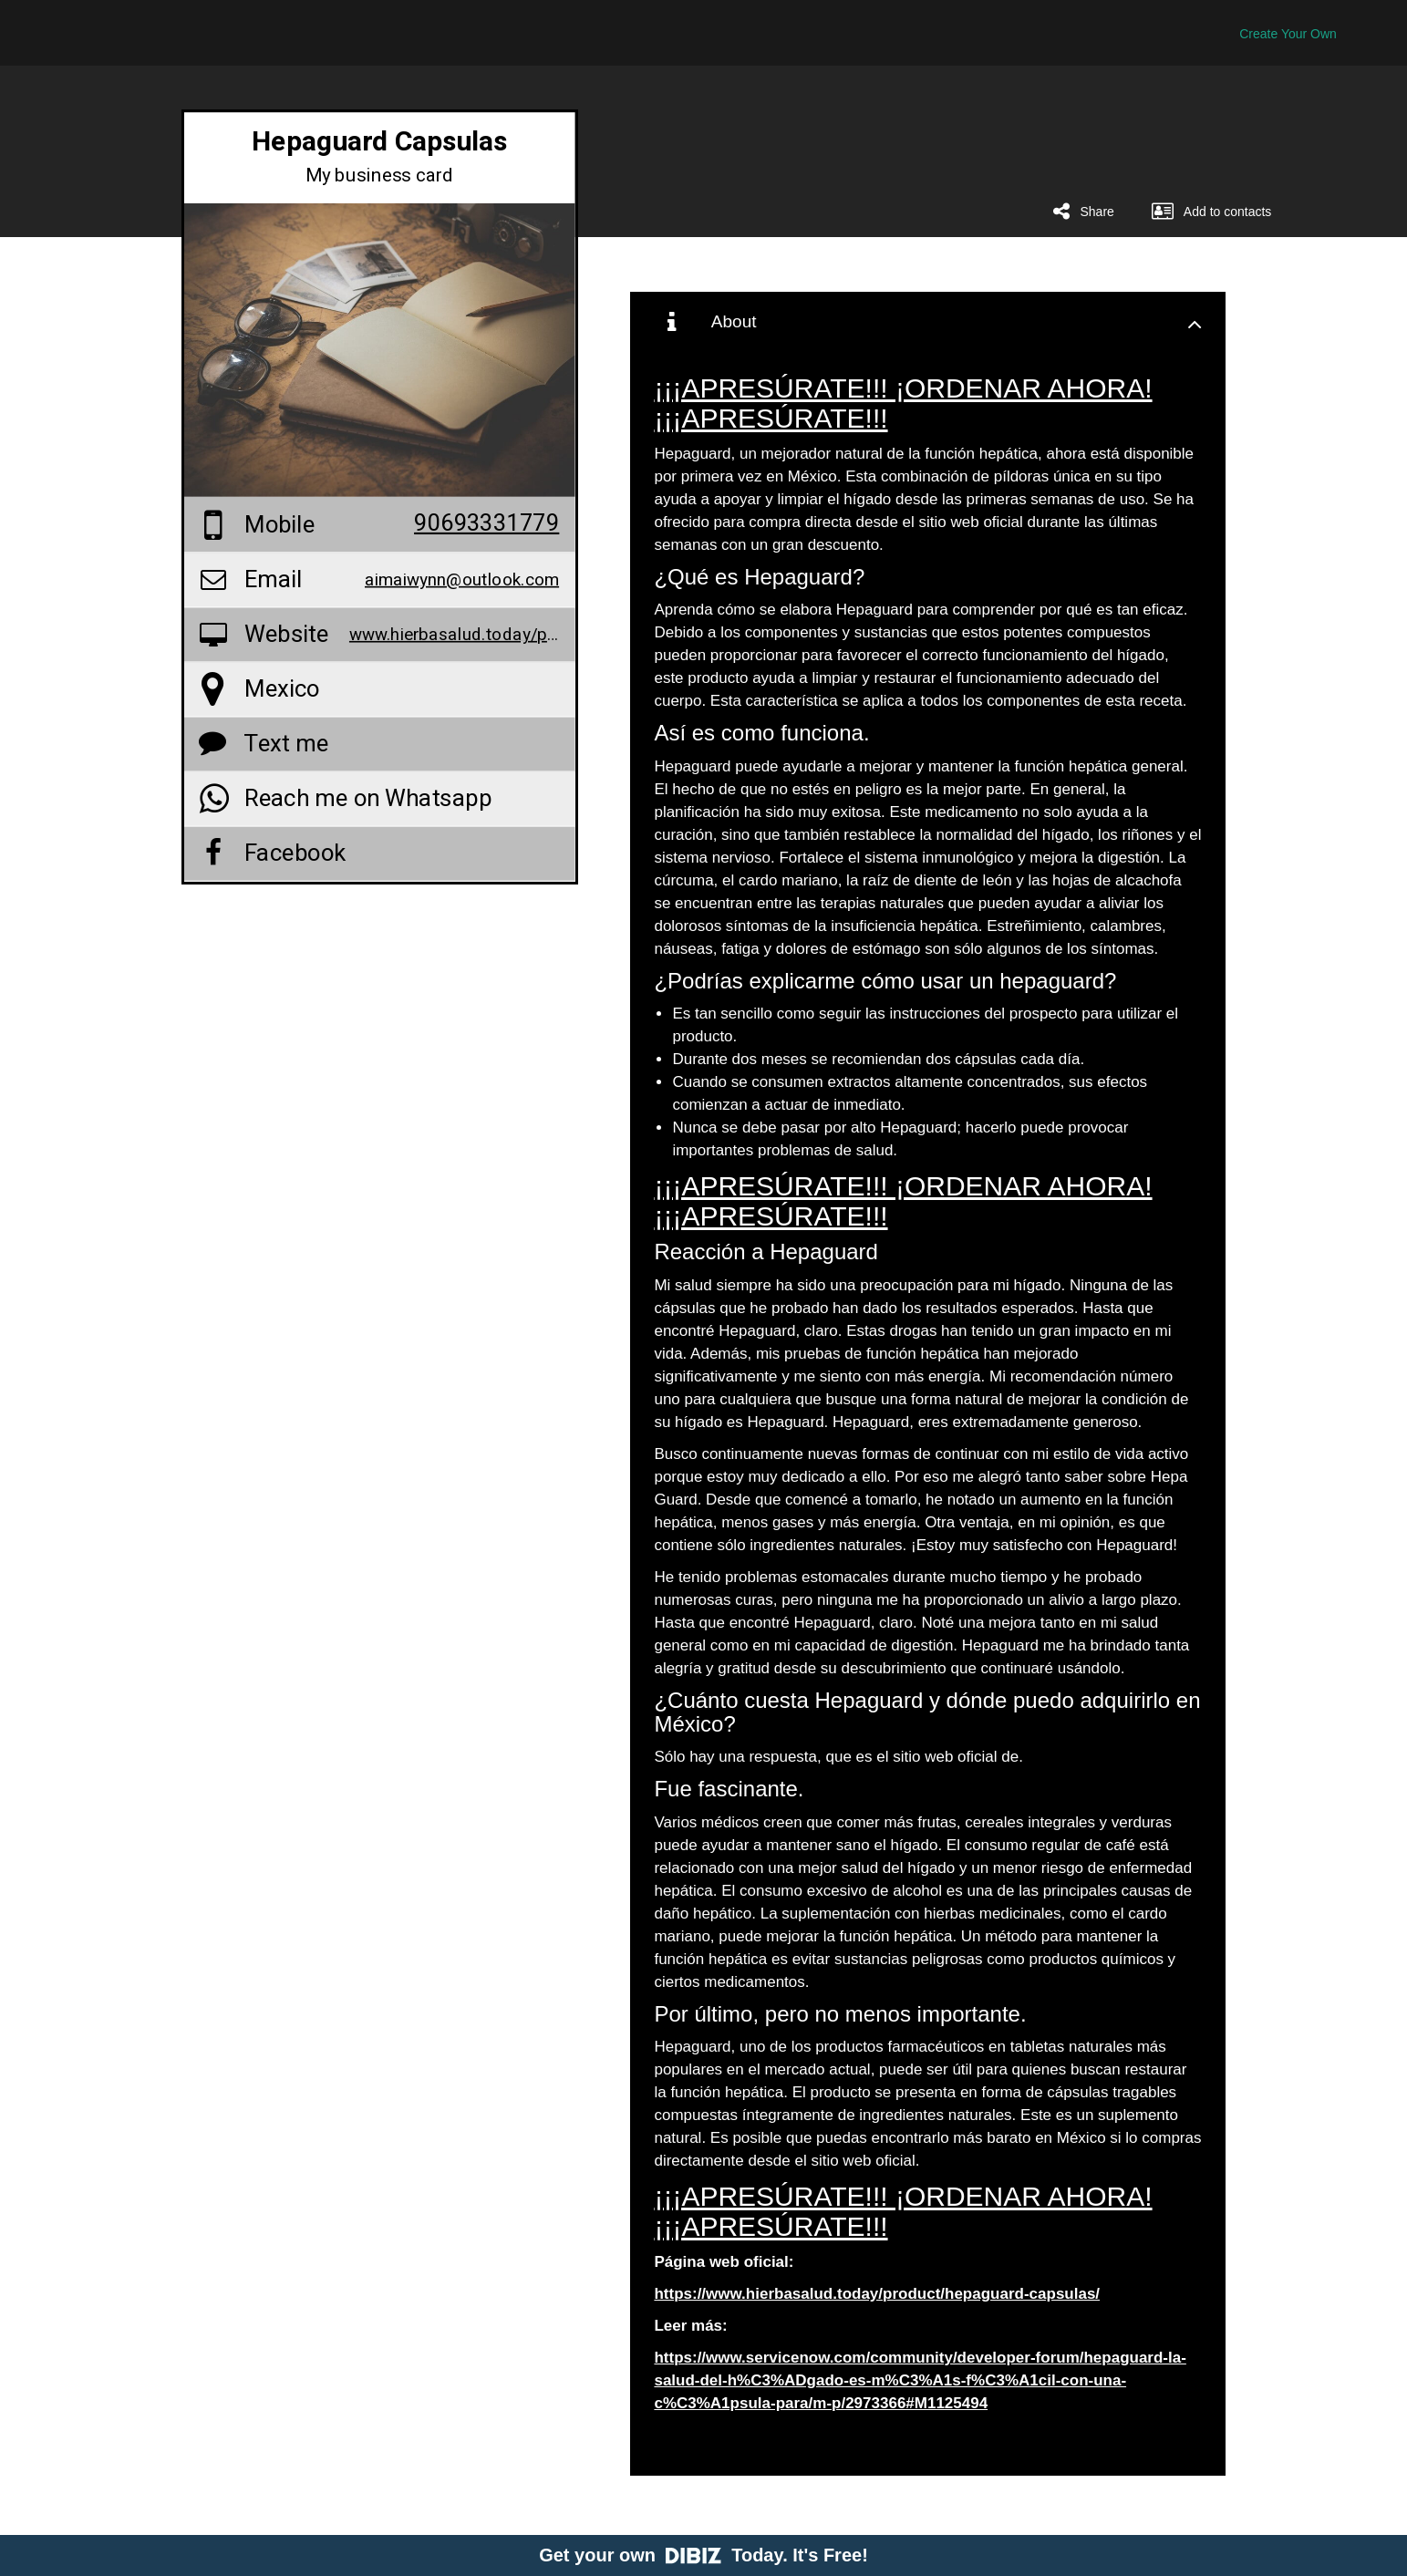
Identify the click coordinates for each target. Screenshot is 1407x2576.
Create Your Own (1288, 33)
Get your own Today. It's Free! (703, 2555)
